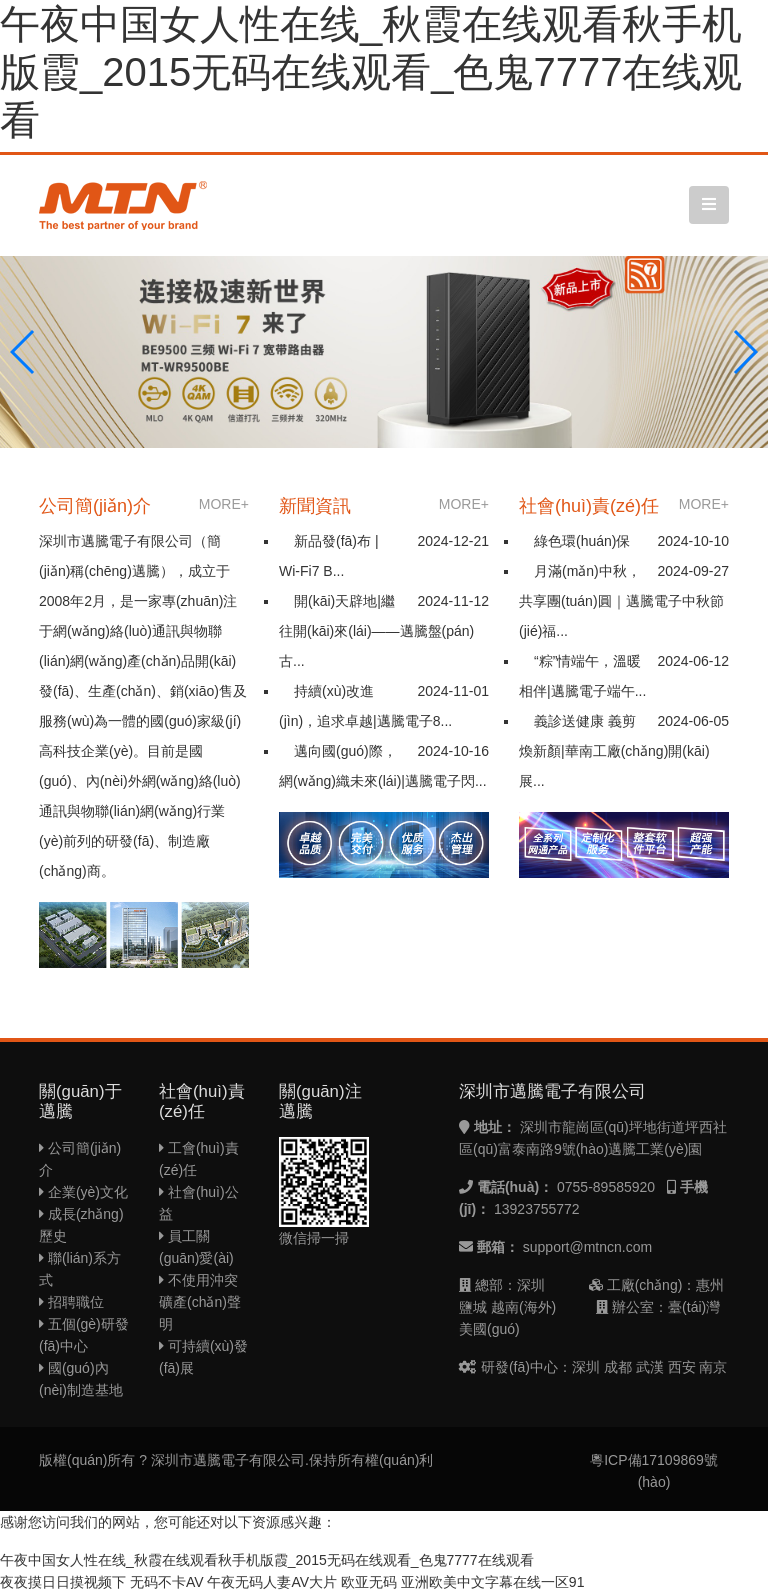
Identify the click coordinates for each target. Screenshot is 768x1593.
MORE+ (224, 504)
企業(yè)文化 (83, 1192)
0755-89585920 (606, 1187)
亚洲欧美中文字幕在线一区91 (493, 1582)
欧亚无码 (369, 1582)
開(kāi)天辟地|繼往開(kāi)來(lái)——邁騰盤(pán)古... (376, 631)
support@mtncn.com (587, 1247)
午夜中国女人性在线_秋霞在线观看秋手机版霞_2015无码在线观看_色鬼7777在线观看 (371, 72)
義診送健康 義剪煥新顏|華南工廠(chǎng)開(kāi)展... (614, 751)
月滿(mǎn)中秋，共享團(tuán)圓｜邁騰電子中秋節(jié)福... (621, 601)
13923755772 (537, 1209)
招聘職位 (71, 1302)
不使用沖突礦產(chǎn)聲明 (200, 1302)
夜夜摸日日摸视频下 (63, 1582)
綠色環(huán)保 (582, 541)
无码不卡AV (167, 1582)
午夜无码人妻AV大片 (272, 1582)
